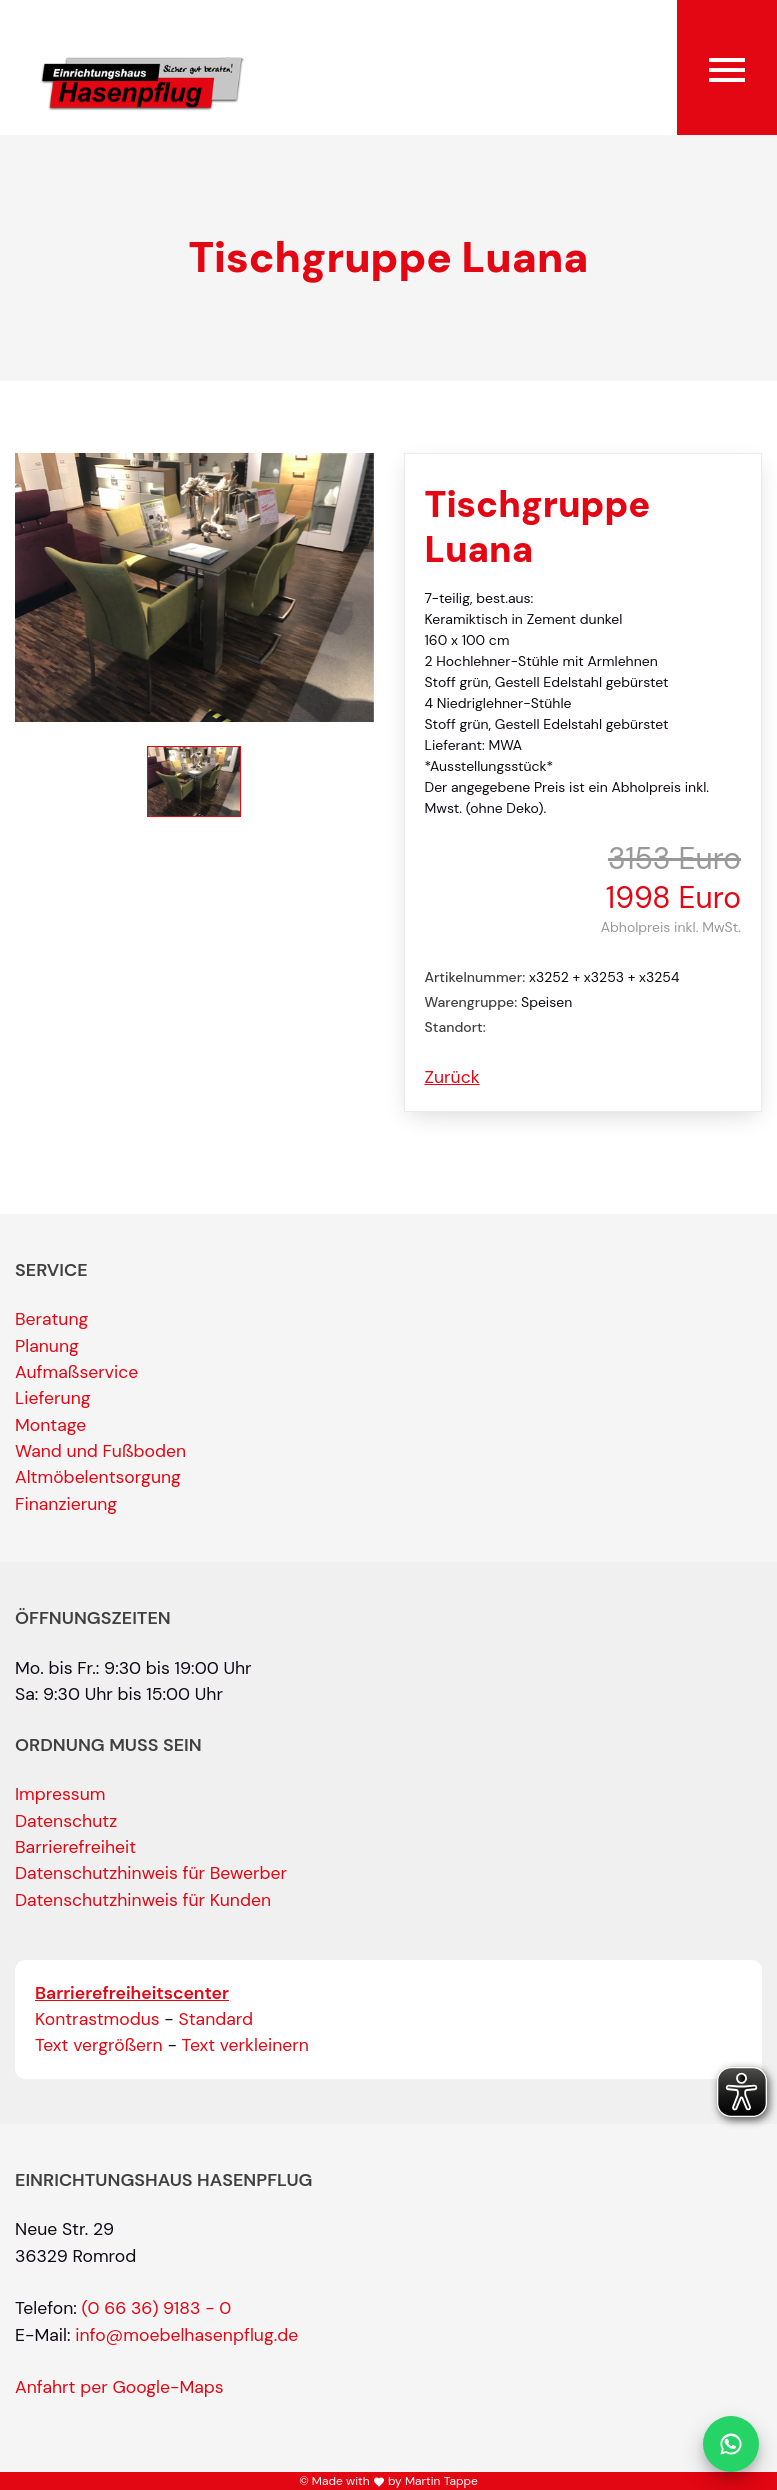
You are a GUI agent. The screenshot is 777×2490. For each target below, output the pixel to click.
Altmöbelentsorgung (98, 1477)
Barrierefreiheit (75, 1847)
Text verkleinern (245, 2045)
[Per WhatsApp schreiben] (731, 2444)
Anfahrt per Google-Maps (119, 2387)
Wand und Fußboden (100, 1451)
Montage (50, 1425)
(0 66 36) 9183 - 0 (157, 2308)
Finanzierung (66, 1504)
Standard (216, 2019)
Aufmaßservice (76, 1372)
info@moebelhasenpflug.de (186, 2335)
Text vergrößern (99, 2045)
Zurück (452, 1077)
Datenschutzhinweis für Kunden (143, 1900)
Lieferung (53, 1398)
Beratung (51, 1319)
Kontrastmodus (97, 2019)
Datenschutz (66, 1821)
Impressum (60, 1794)
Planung (47, 1346)
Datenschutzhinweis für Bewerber (151, 1873)
